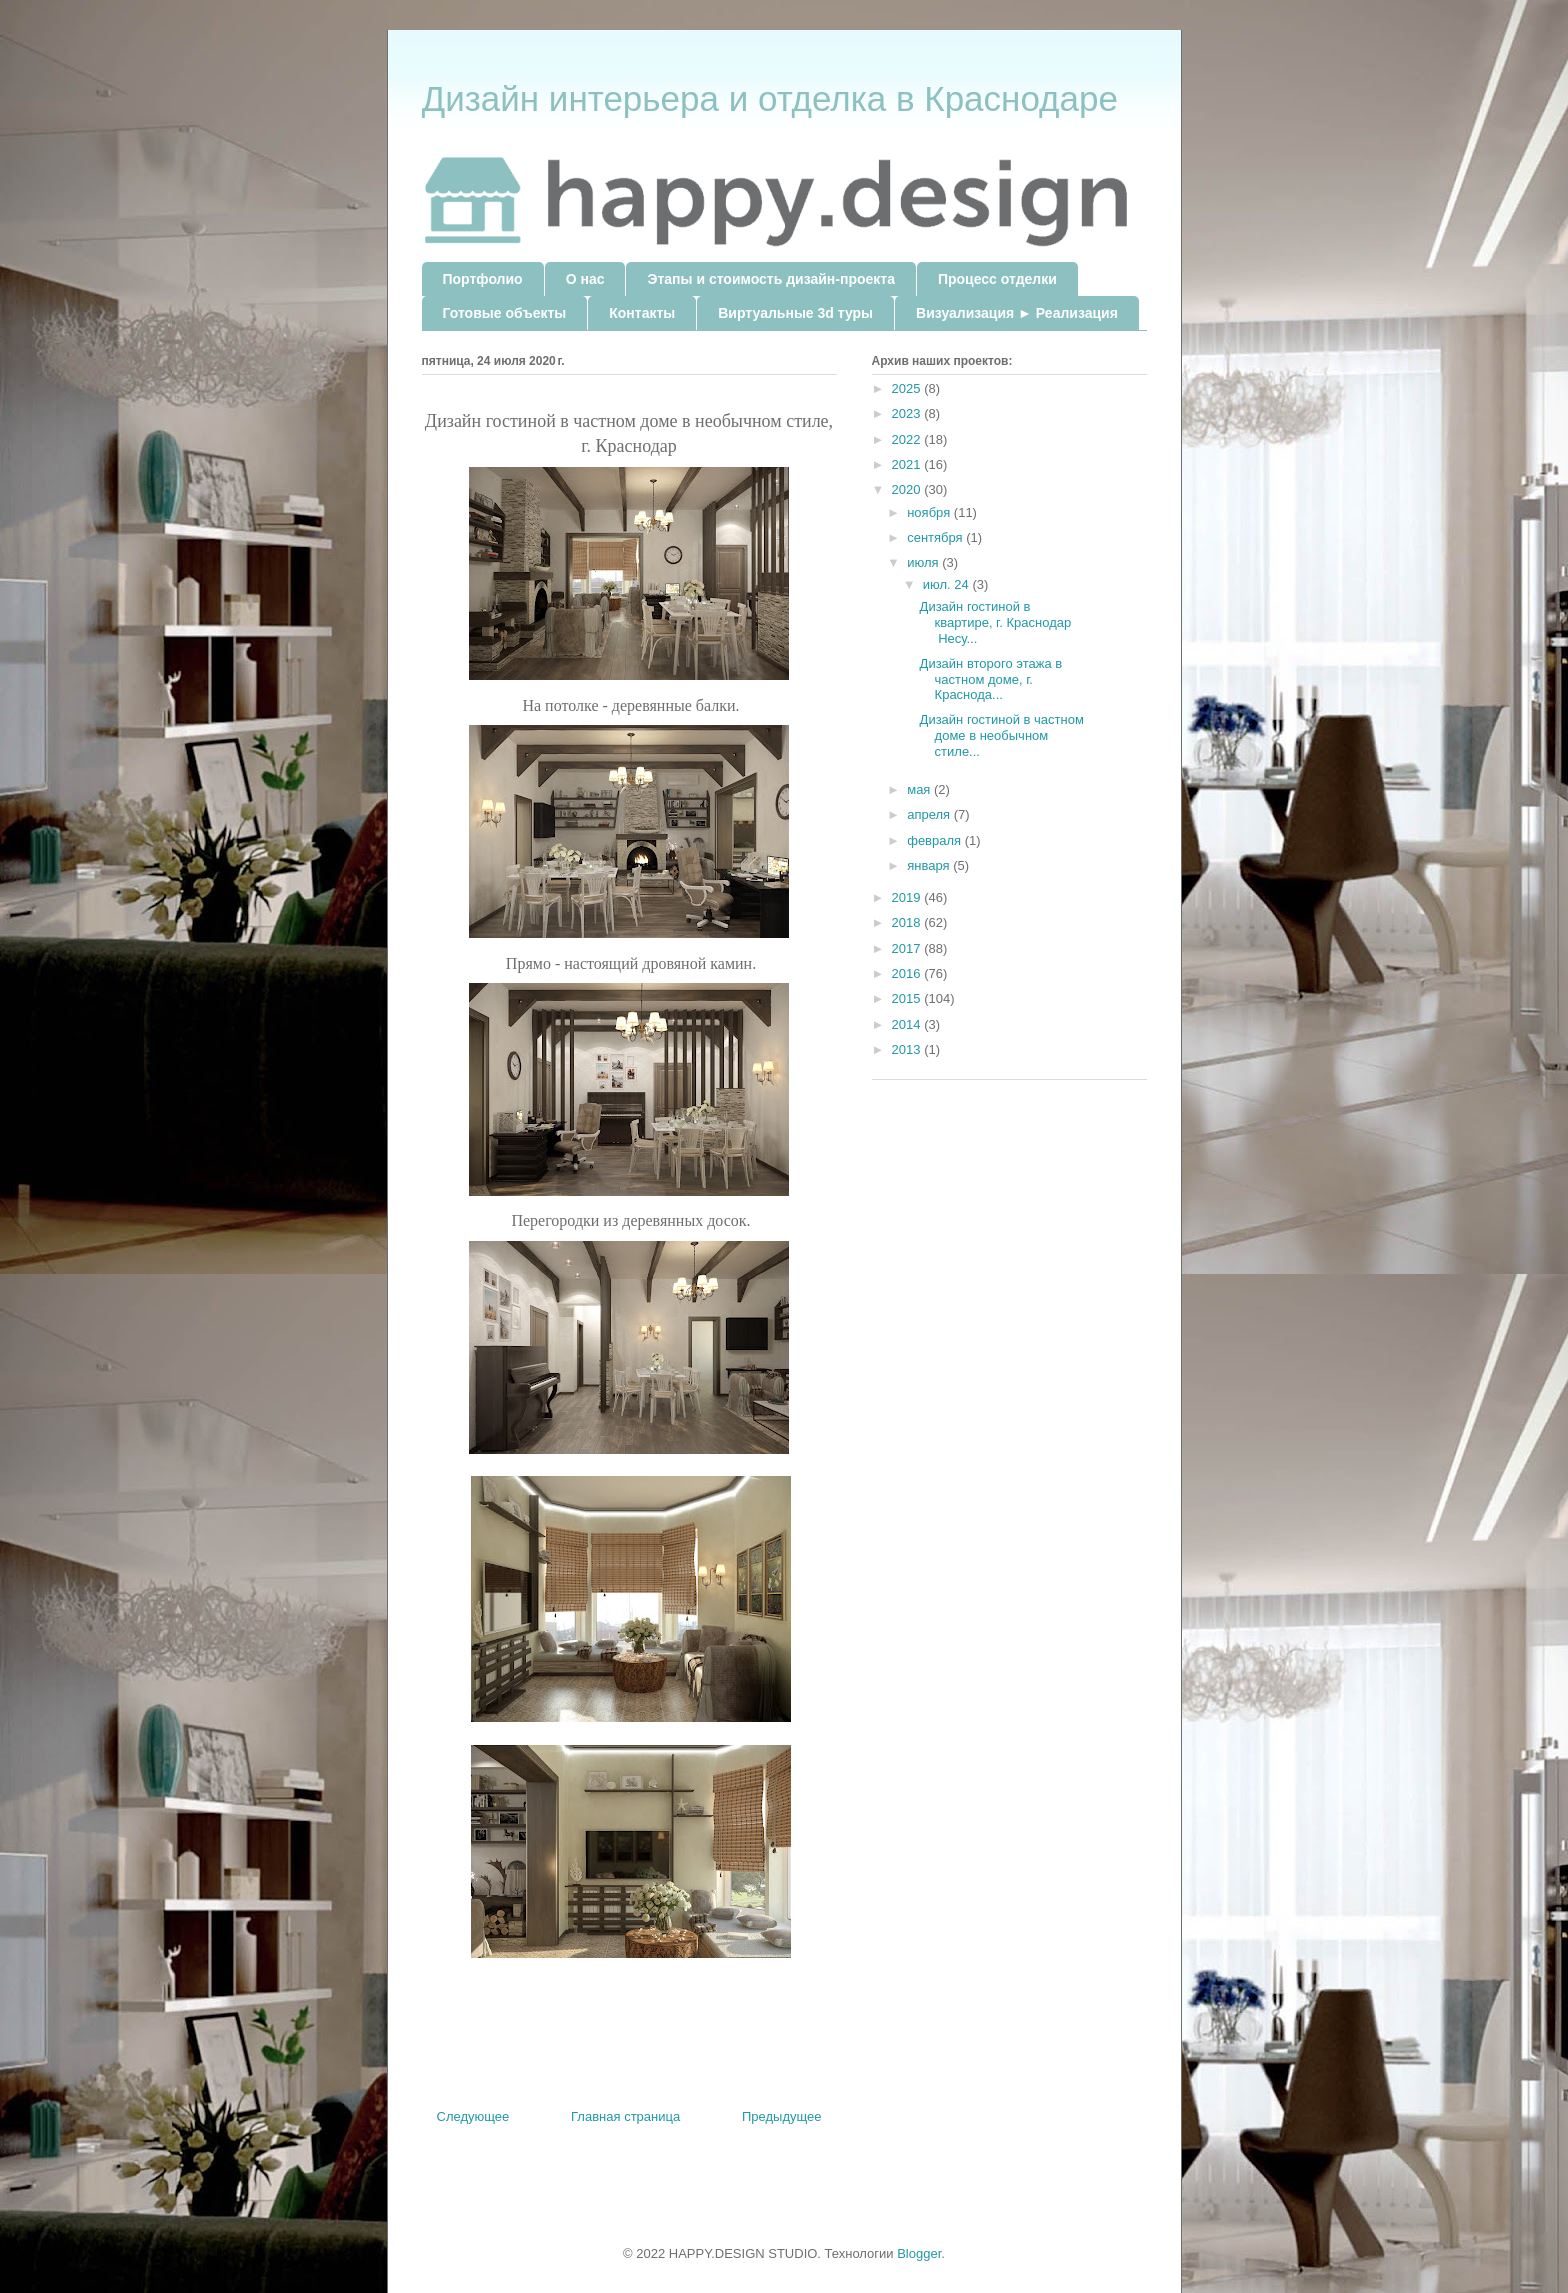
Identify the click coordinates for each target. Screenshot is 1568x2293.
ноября (930, 512)
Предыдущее (782, 2116)
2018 (908, 922)
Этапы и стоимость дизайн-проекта (770, 279)
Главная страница (625, 2116)
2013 (908, 1049)
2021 (908, 464)
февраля (936, 840)
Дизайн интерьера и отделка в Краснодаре (770, 98)
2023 (908, 413)
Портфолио (483, 279)
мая (920, 789)
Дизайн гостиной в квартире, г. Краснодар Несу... (996, 622)
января (930, 865)
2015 (908, 998)
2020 (908, 489)
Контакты (642, 313)
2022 (908, 439)
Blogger (919, 2253)
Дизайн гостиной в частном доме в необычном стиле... (1002, 735)
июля (924, 562)
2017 (908, 948)
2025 (908, 388)
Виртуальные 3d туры (795, 313)
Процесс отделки (997, 279)
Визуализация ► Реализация (1017, 313)
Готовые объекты (505, 313)
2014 (908, 1024)
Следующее (473, 2116)
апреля (930, 814)
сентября (936, 537)
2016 (908, 973)
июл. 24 (948, 584)
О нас (585, 279)
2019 (908, 897)
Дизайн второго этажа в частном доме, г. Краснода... (991, 679)
